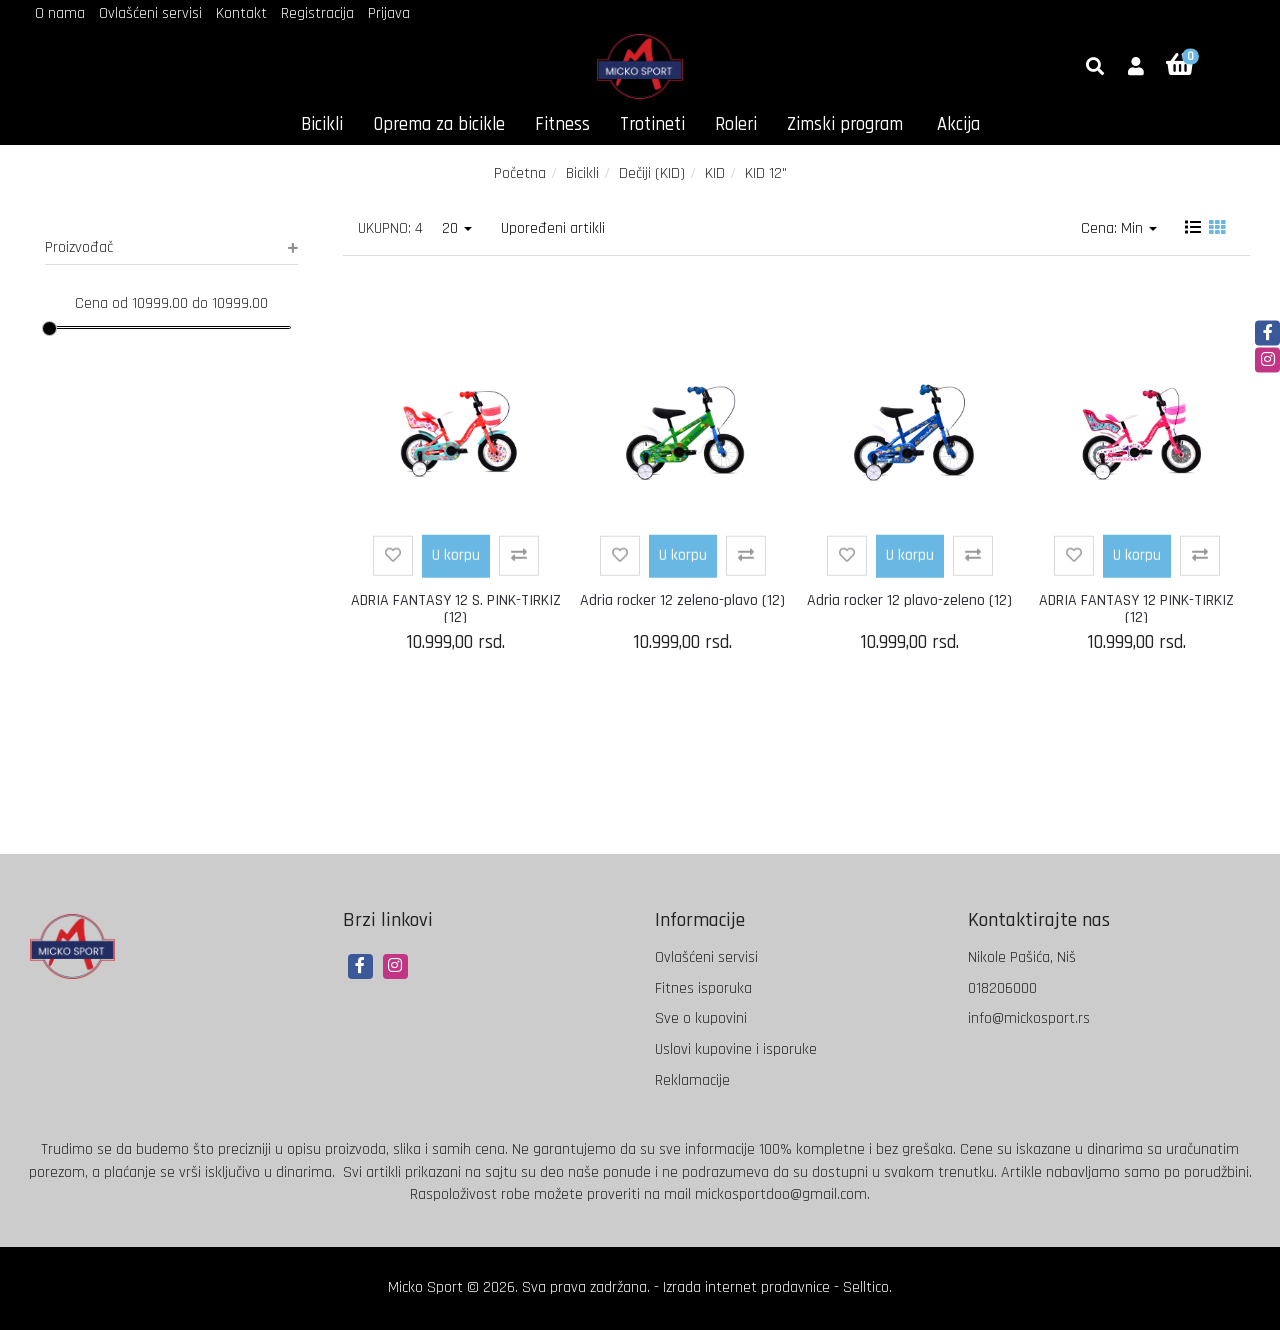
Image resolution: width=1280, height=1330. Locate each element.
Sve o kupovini (701, 1018)
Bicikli (322, 124)
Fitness (562, 124)
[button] (1136, 68)
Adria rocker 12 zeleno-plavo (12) (682, 600)
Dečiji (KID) (652, 173)
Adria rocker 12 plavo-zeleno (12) (909, 600)
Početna (520, 173)
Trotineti (652, 124)
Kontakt (241, 13)
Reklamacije (692, 1080)
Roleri (736, 124)
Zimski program (845, 124)
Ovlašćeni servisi (150, 13)
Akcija (958, 124)
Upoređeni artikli (553, 228)
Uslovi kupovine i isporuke (736, 1049)
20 (457, 228)
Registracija (317, 13)
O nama (60, 13)
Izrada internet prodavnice (746, 1287)
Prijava (389, 13)
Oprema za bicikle (439, 124)
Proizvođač (171, 247)
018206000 (1002, 988)
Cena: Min (1119, 228)
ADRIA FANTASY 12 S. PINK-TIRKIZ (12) (456, 609)
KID (715, 173)
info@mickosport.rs (1029, 1018)
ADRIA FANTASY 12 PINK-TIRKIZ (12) (1136, 609)
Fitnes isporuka (703, 988)
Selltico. (867, 1287)
